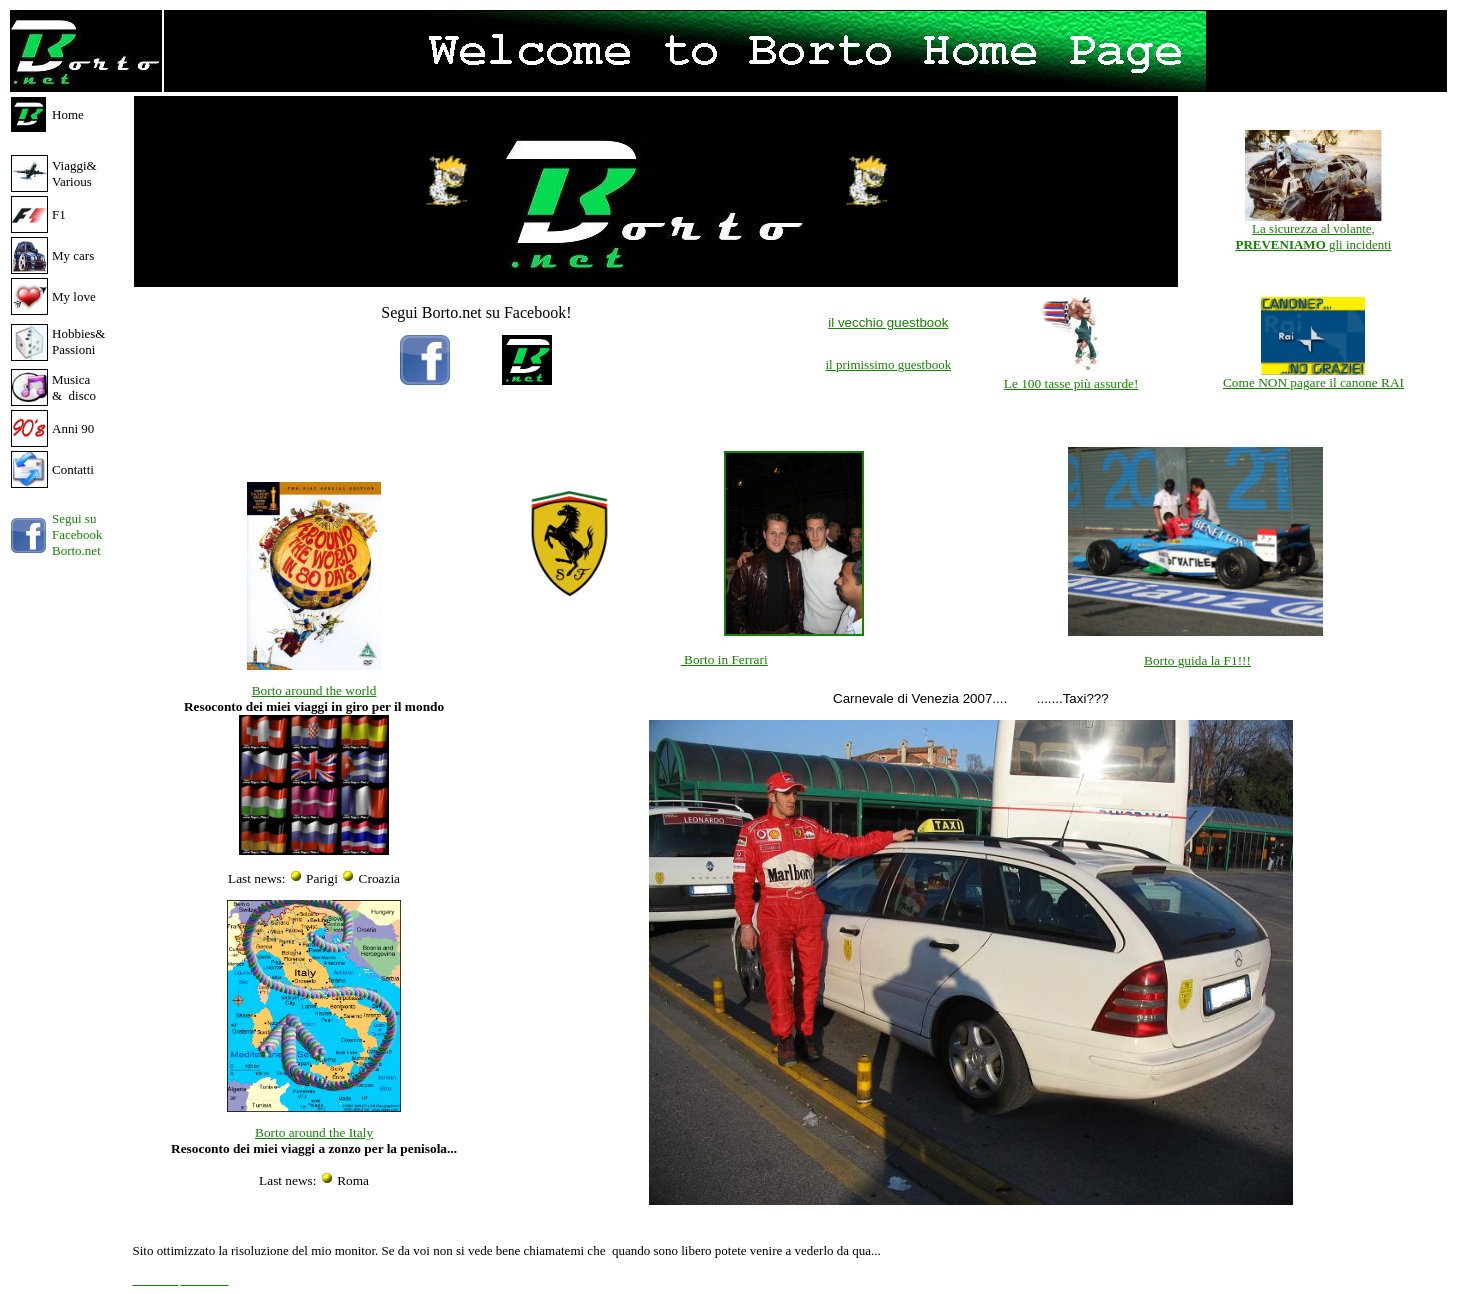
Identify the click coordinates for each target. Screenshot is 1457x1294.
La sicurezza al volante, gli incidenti (1313, 236)
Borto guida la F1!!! (1197, 660)
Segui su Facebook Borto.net (77, 534)
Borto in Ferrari (724, 659)
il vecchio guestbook (888, 322)
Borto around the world (314, 690)
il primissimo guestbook (888, 364)
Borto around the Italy (314, 1132)
